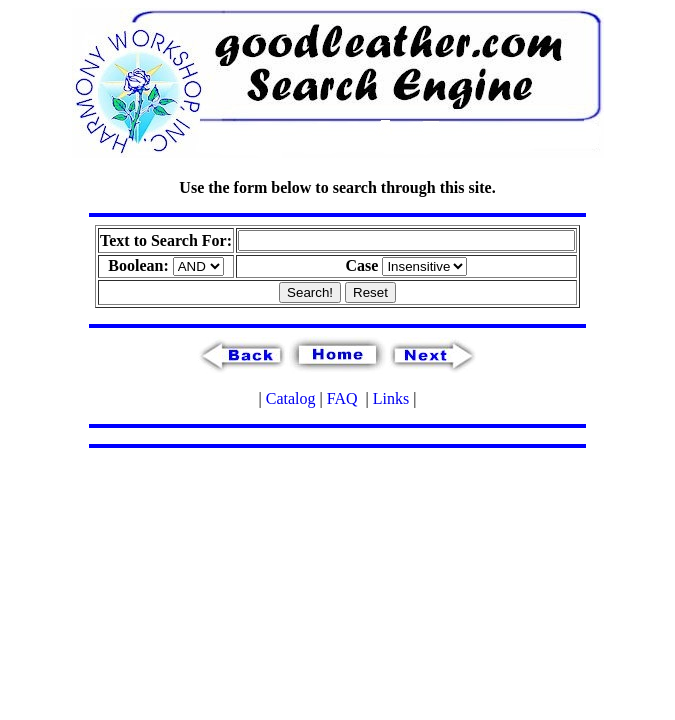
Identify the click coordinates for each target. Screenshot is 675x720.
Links (391, 398)
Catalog (291, 398)
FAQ (342, 398)
